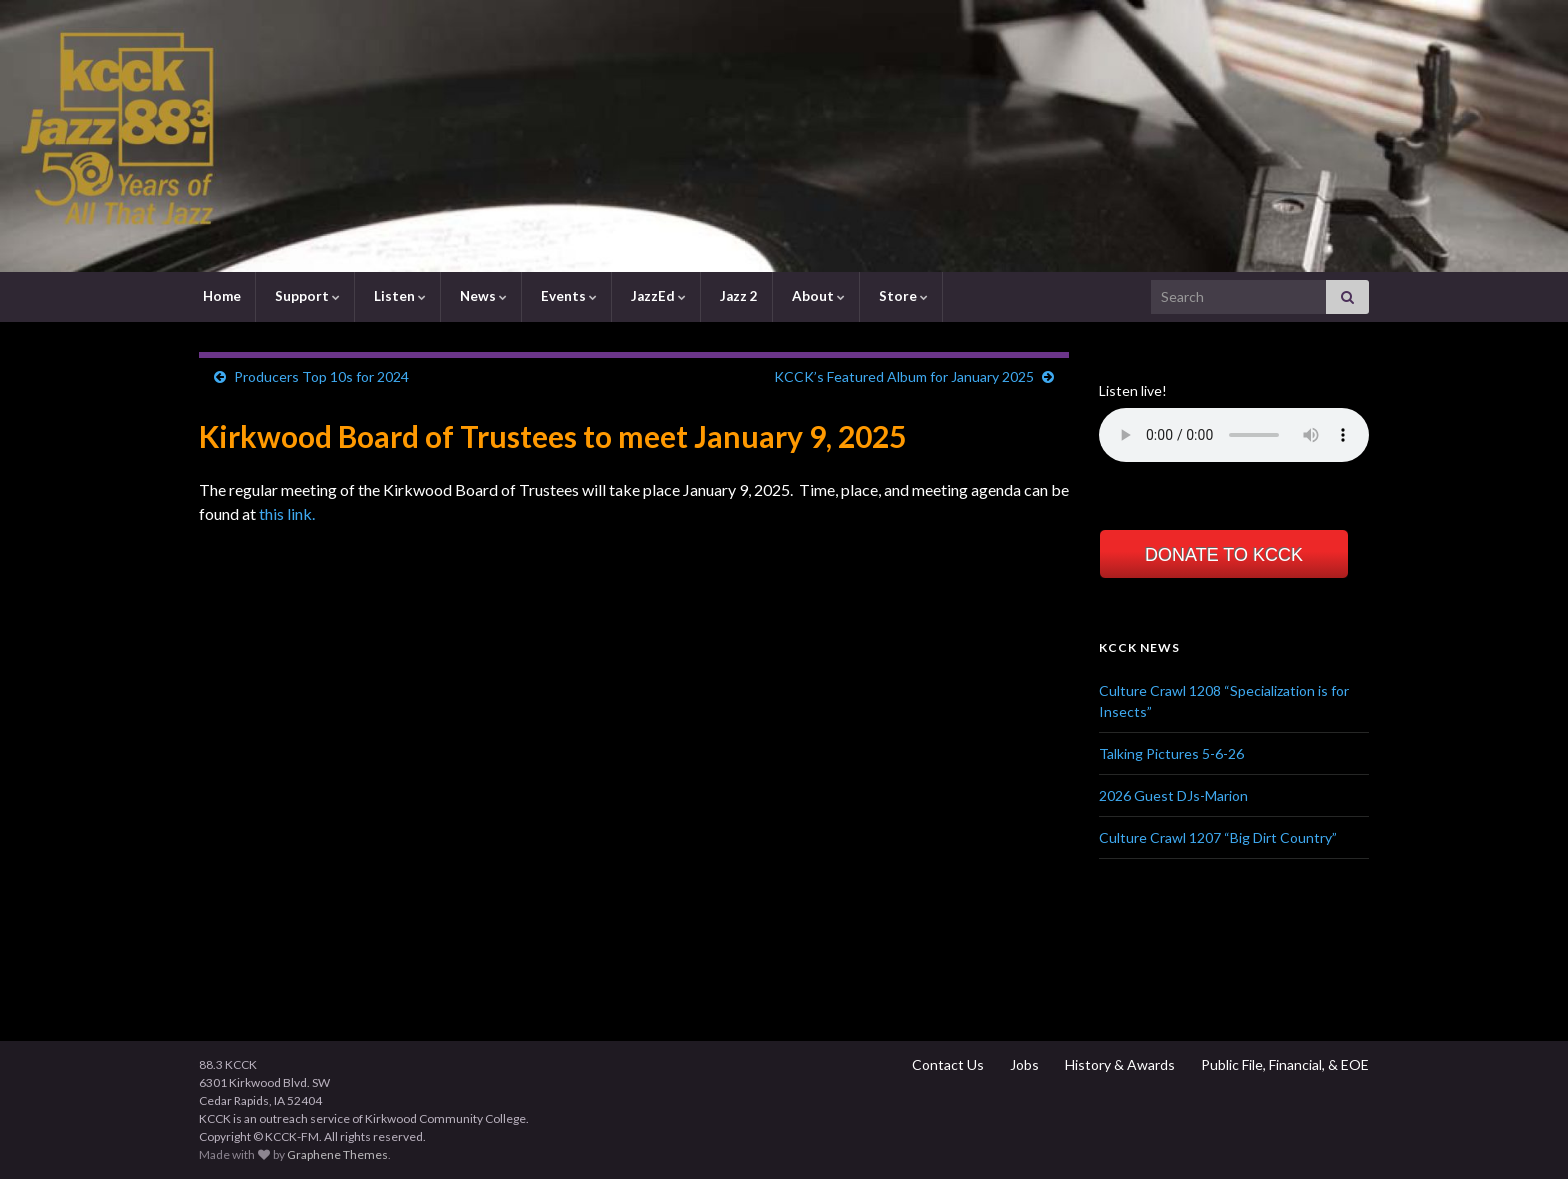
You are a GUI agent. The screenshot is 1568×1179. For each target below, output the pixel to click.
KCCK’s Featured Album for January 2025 (904, 376)
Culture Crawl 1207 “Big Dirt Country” (1218, 837)
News (482, 296)
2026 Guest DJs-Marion (1173, 795)
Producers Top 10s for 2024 (321, 376)
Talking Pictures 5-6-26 (1171, 753)
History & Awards (1118, 1064)
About (817, 296)
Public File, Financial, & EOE (1283, 1064)
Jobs (1023, 1064)
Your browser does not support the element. (1234, 435)
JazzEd (657, 296)
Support (306, 296)
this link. (287, 513)
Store (902, 296)
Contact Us (946, 1064)
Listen (398, 296)
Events (567, 296)
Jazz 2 (737, 296)
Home (220, 296)
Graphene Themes (337, 1154)
